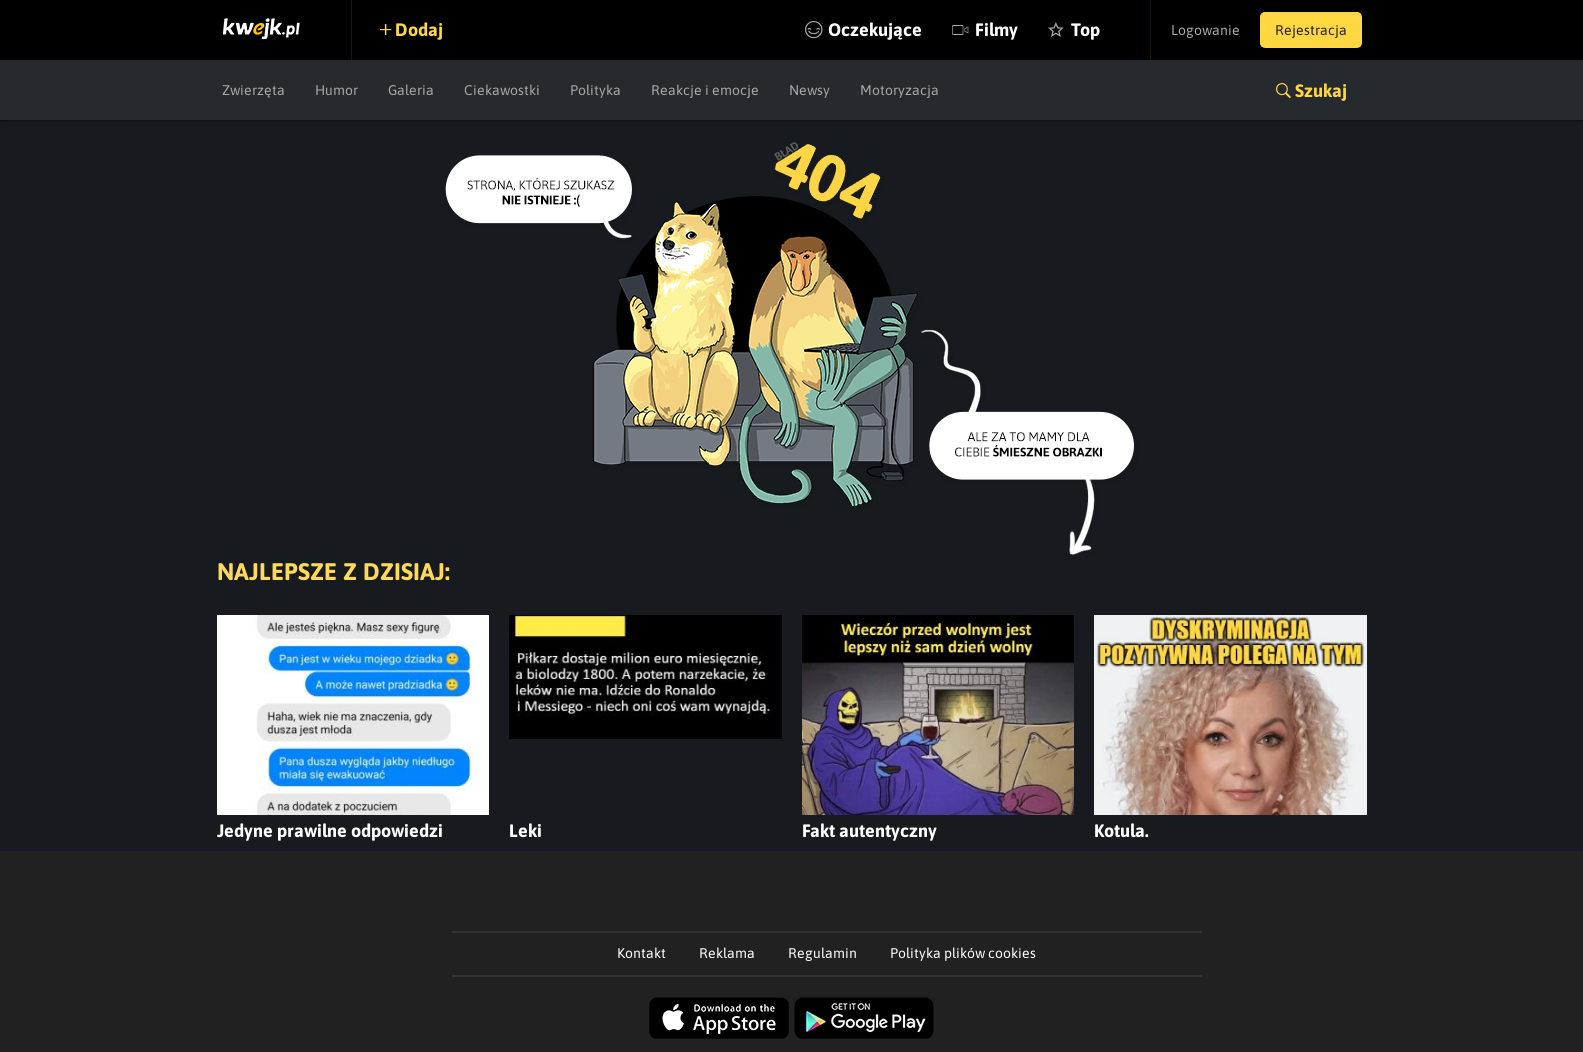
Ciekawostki (502, 90)
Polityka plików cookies (963, 953)
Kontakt (641, 953)
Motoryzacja (899, 90)
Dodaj (419, 29)
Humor (336, 90)
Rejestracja (1311, 30)
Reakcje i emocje (705, 90)
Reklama (727, 953)
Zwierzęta (253, 90)
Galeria (411, 90)
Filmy (996, 29)
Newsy (809, 90)
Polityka (595, 90)
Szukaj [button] (1321, 90)
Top (1085, 29)
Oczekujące (875, 29)
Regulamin (822, 953)
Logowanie (1205, 30)
